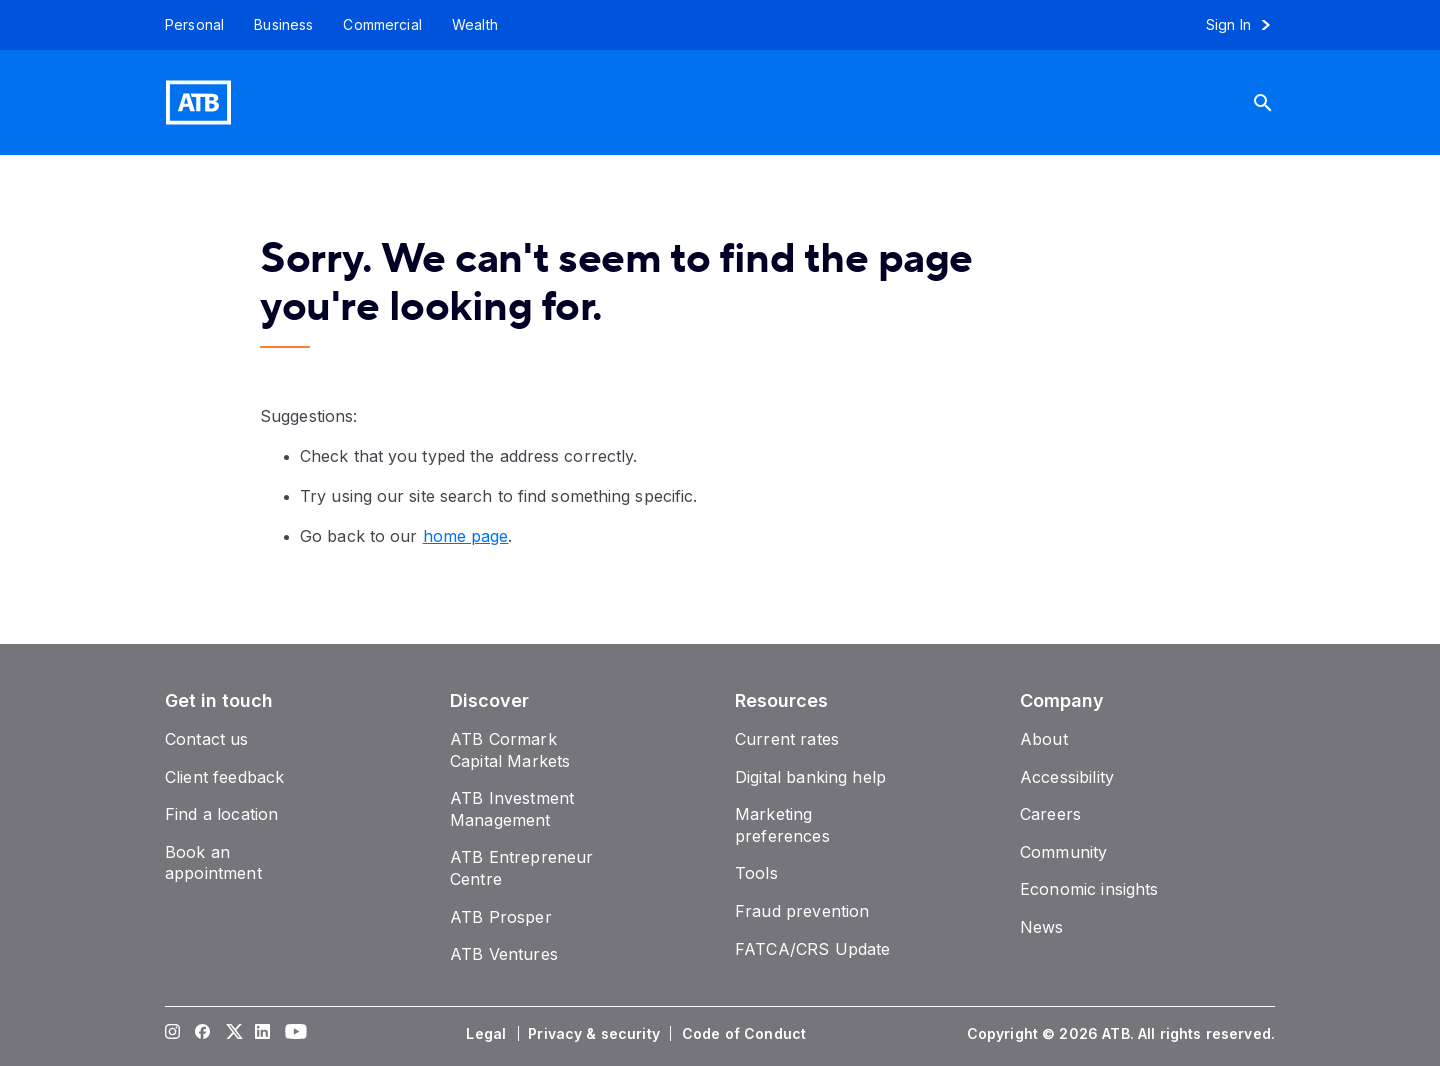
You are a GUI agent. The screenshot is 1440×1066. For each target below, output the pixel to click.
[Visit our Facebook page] (203, 1034)
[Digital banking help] (810, 777)
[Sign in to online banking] (1247, 25)
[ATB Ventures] (504, 954)
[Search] (1271, 102)
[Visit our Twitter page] (233, 1034)
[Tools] (756, 873)
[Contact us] (207, 739)
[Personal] (187, 25)
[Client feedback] (224, 777)
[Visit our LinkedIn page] (263, 1034)
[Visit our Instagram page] (173, 1034)
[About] (1044, 739)
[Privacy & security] (596, 1034)
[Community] (1063, 852)
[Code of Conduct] (746, 1034)
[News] (1042, 927)
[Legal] (488, 1034)
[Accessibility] (1067, 777)
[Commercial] (382, 25)
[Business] (283, 25)
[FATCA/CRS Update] (812, 949)
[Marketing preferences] (782, 825)
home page (466, 536)
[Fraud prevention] (802, 911)
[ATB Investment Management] (512, 809)
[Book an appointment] (213, 863)
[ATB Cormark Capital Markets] (510, 750)
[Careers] (1050, 814)
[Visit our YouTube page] (293, 1034)
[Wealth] (475, 25)
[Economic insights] (1089, 889)
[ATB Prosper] (501, 917)
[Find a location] (221, 814)
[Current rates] (787, 739)
